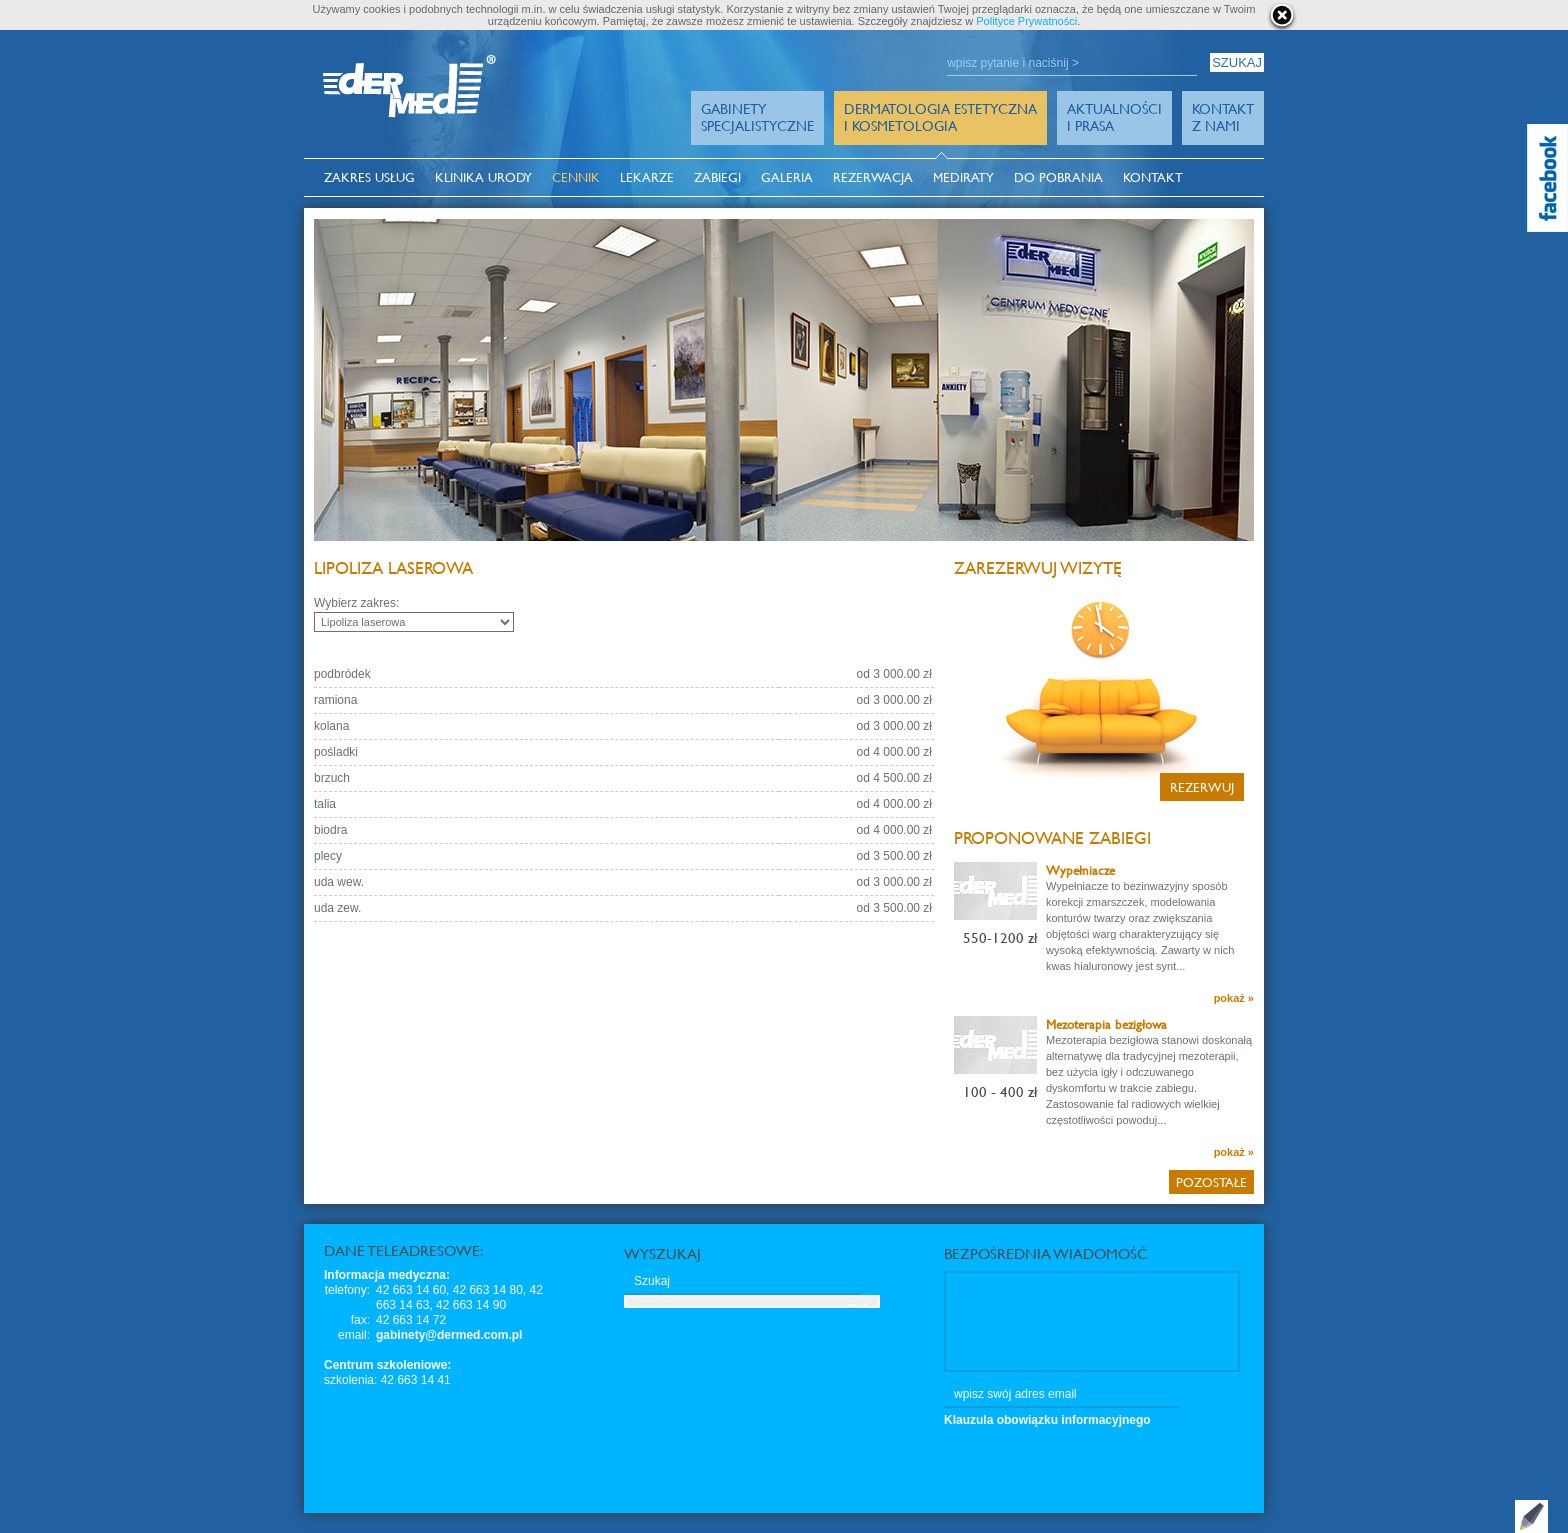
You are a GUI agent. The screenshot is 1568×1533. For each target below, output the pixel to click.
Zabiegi (717, 177)
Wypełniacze (1080, 870)
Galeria (787, 177)
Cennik (576, 177)
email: (354, 1335)
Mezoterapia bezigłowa (1106, 1024)
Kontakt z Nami (1223, 117)
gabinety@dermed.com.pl (449, 1335)
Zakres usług (369, 177)
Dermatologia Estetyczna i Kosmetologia (940, 117)
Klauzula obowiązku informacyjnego (1047, 1420)
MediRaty (963, 177)
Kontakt (1153, 177)
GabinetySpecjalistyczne (757, 117)
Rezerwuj (1202, 787)
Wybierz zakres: (356, 603)
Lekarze (647, 177)
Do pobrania (1058, 177)
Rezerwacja (873, 177)
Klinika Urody (483, 177)
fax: (360, 1320)
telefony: (347, 1290)
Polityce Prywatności (1026, 21)
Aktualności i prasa (1114, 117)
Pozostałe (1211, 1182)
